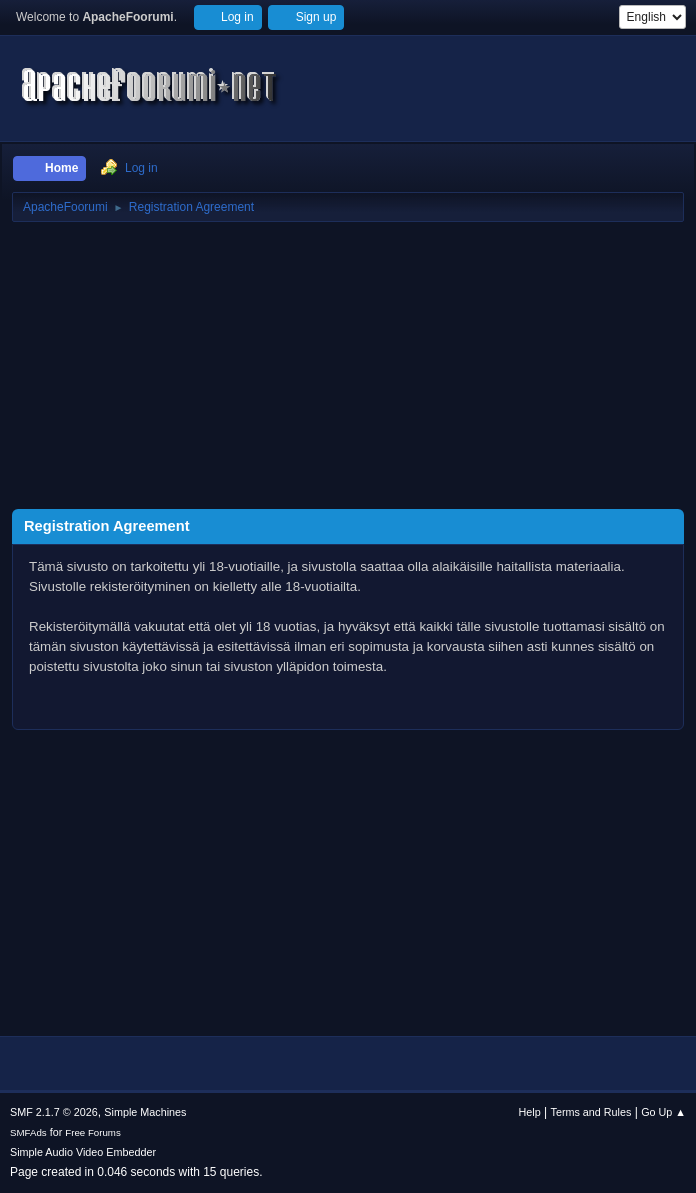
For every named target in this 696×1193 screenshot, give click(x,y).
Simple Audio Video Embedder (83, 1152)
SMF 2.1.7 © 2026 (54, 1112)
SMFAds (28, 1132)
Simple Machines (145, 1112)
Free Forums (93, 1132)
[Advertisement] (348, 369)
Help (530, 1112)
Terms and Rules (591, 1112)
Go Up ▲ (663, 1112)
